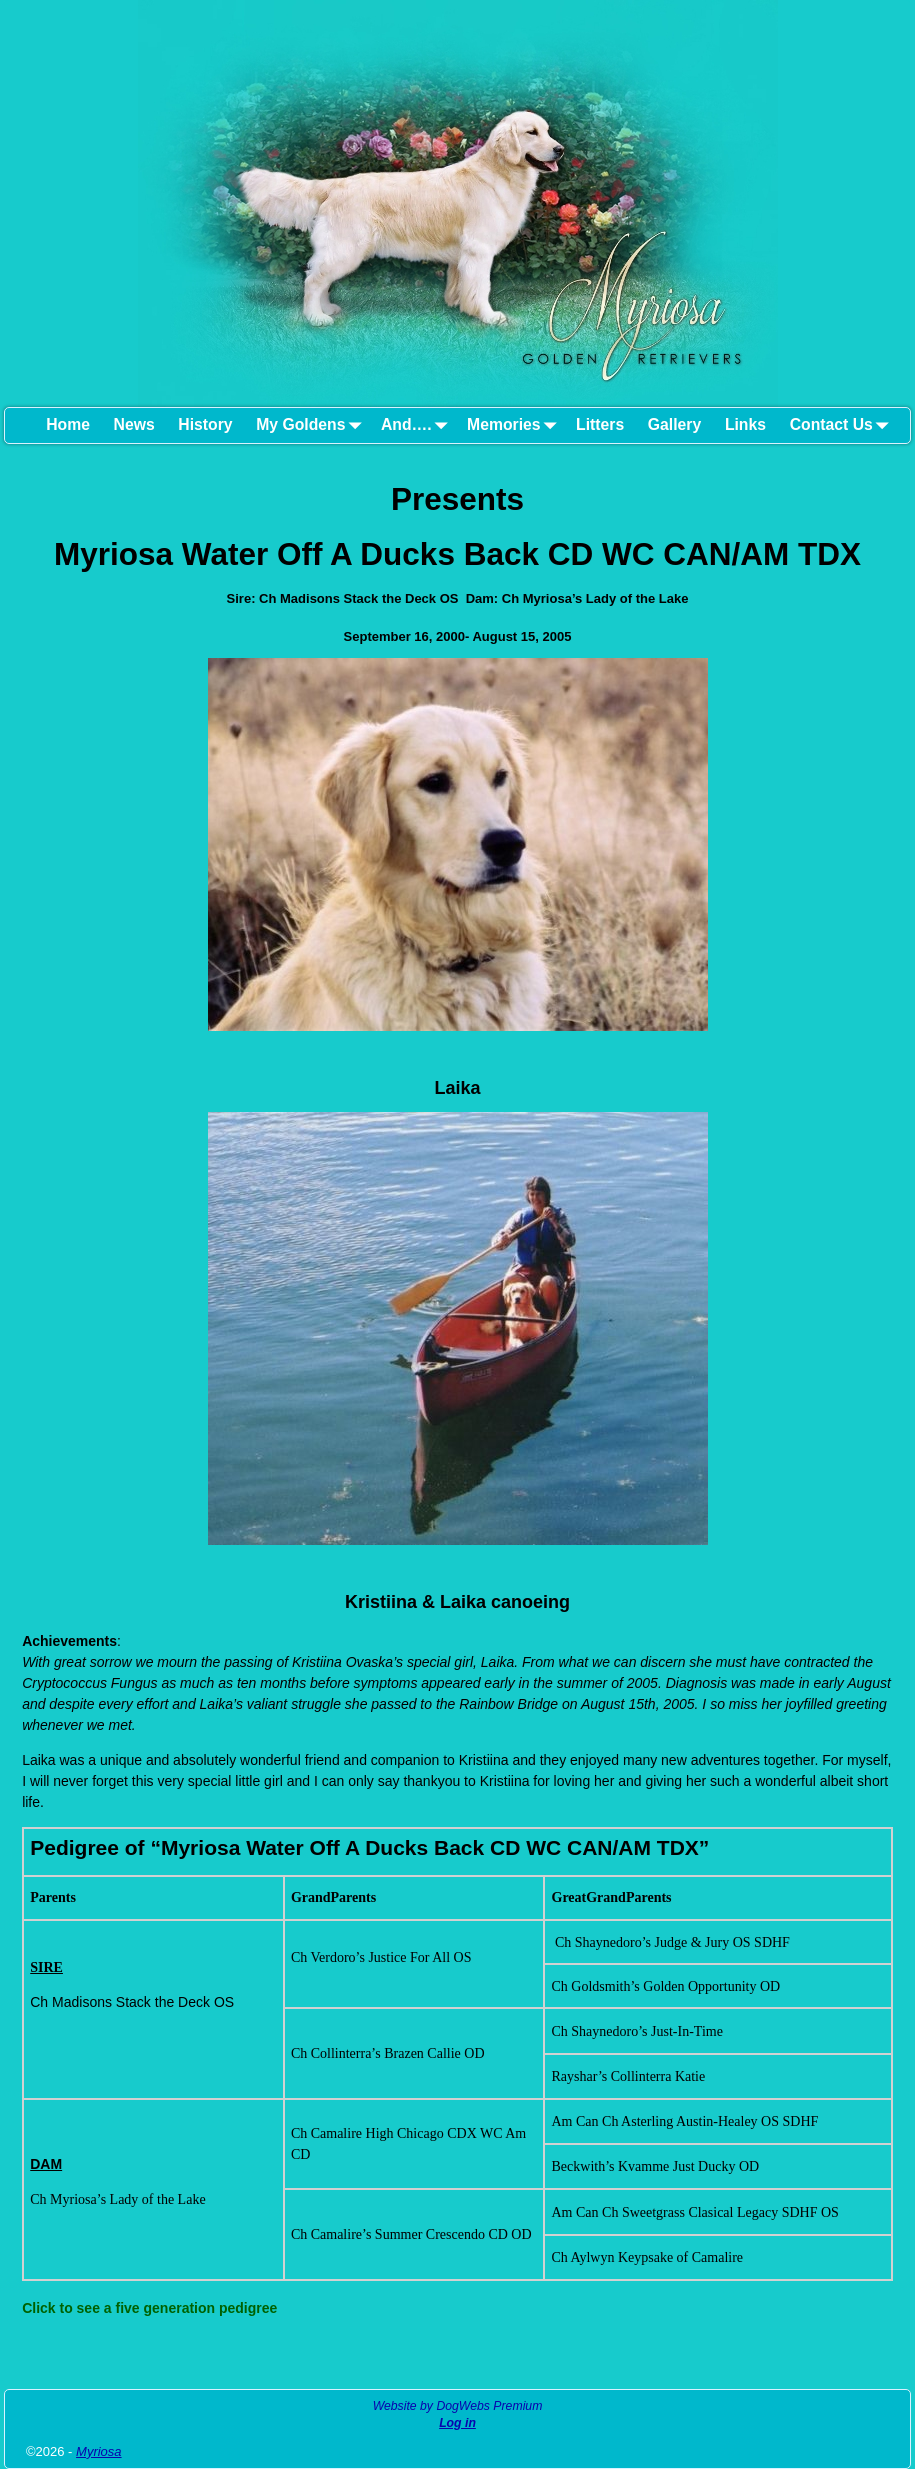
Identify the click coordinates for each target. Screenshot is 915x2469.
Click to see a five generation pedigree (149, 2308)
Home (68, 424)
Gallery (674, 424)
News (134, 424)
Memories (515, 425)
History (205, 424)
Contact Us (843, 425)
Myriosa (99, 2451)
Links (745, 424)
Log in (457, 2423)
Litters (600, 424)
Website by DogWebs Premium (458, 2406)
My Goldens (312, 425)
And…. (418, 425)
